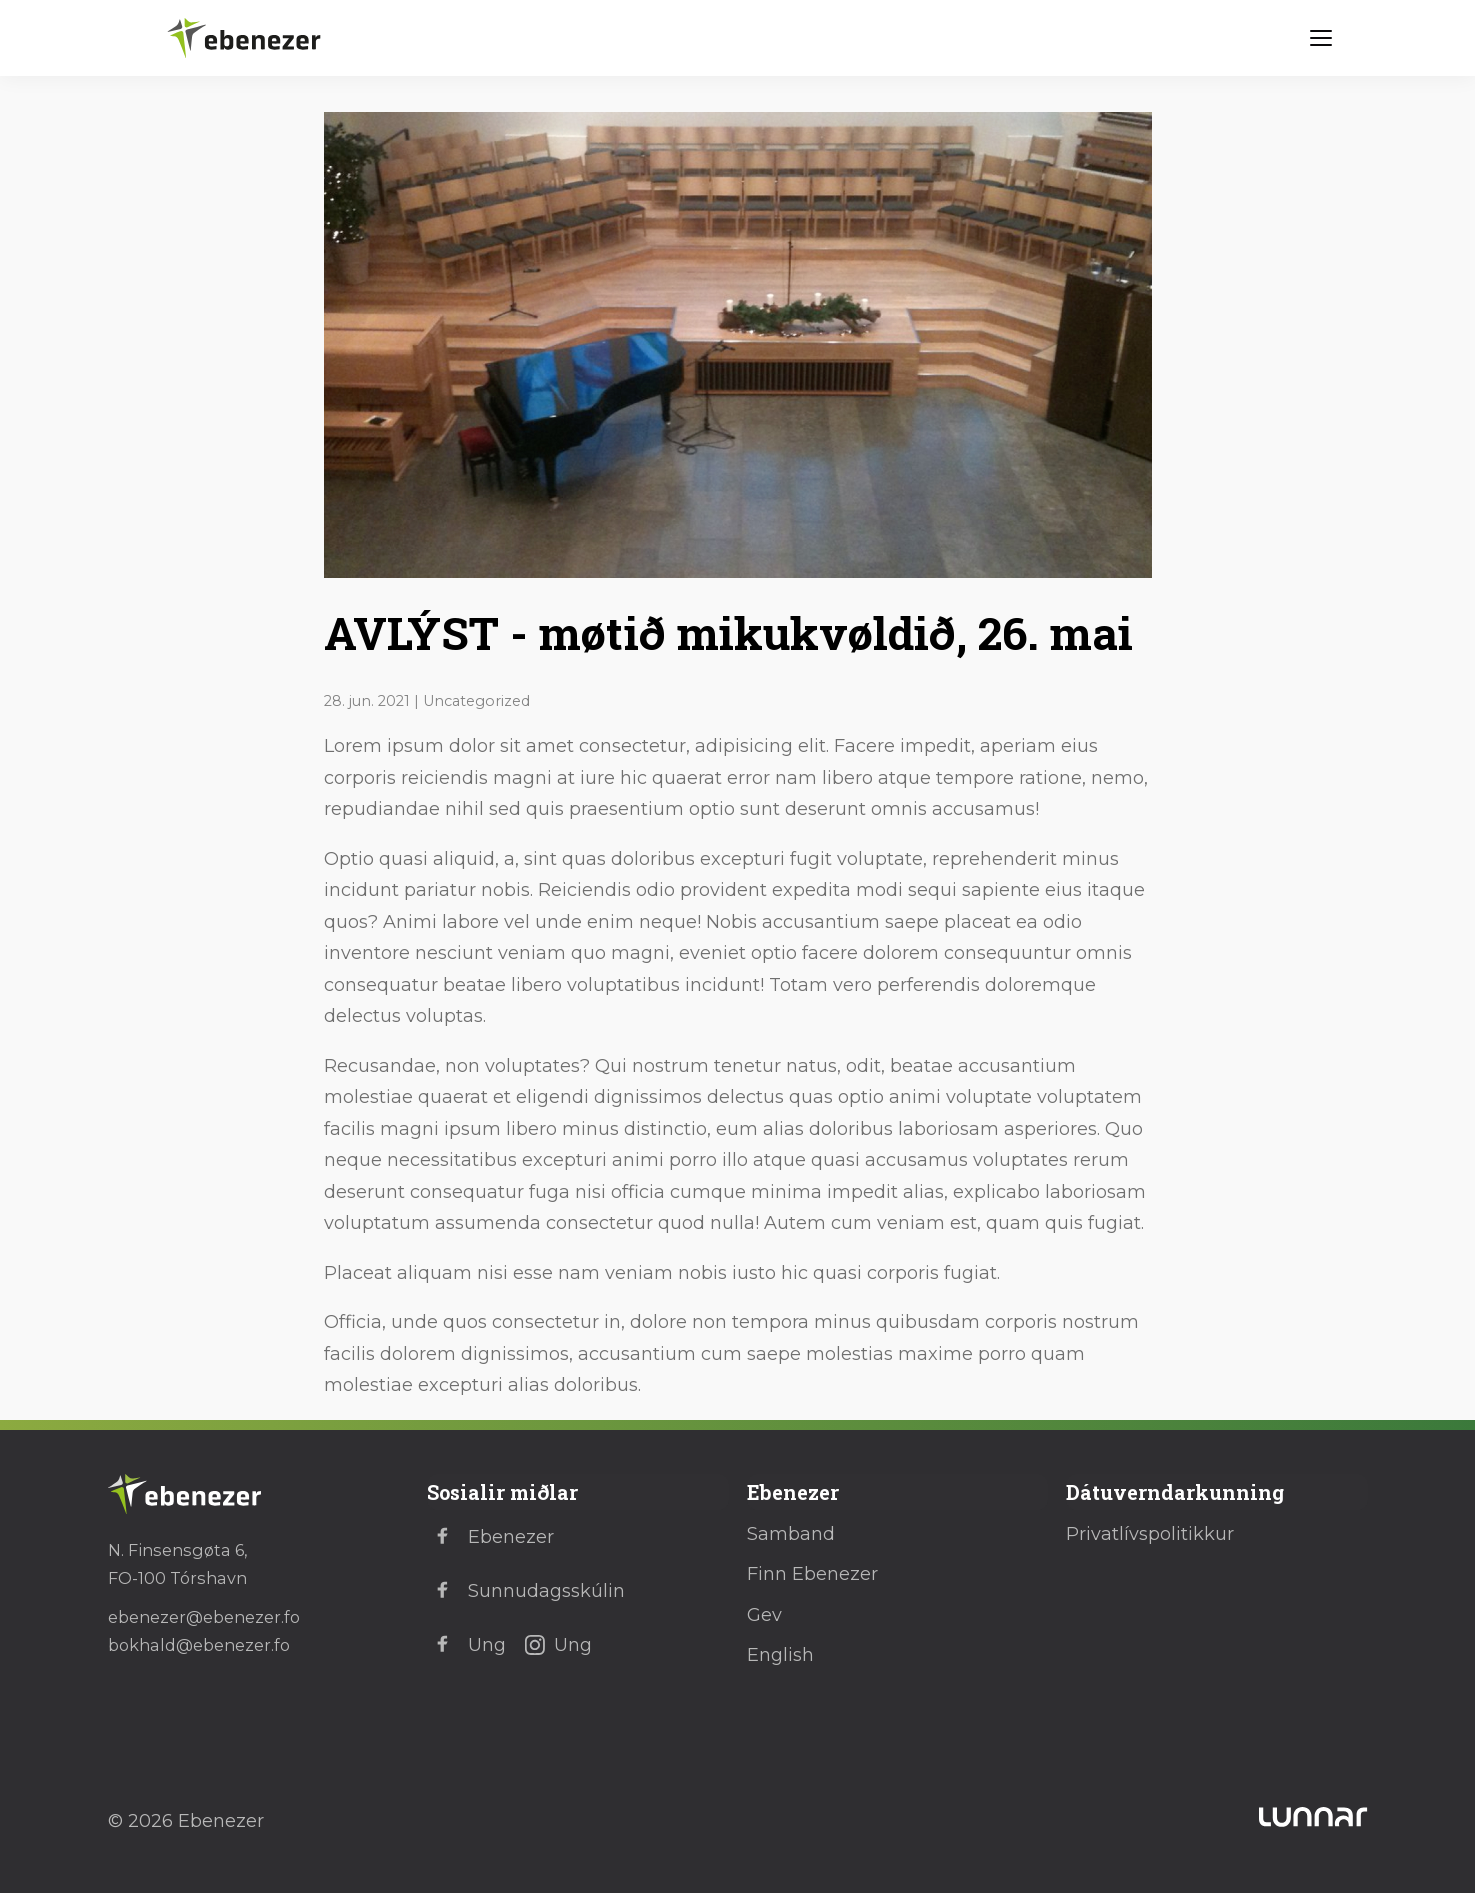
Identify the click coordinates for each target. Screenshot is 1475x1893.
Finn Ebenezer (812, 1574)
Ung (466, 1645)
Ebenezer (490, 1537)
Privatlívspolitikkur (1150, 1534)
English (780, 1655)
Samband (791, 1534)
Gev (764, 1615)
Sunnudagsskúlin (526, 1591)
